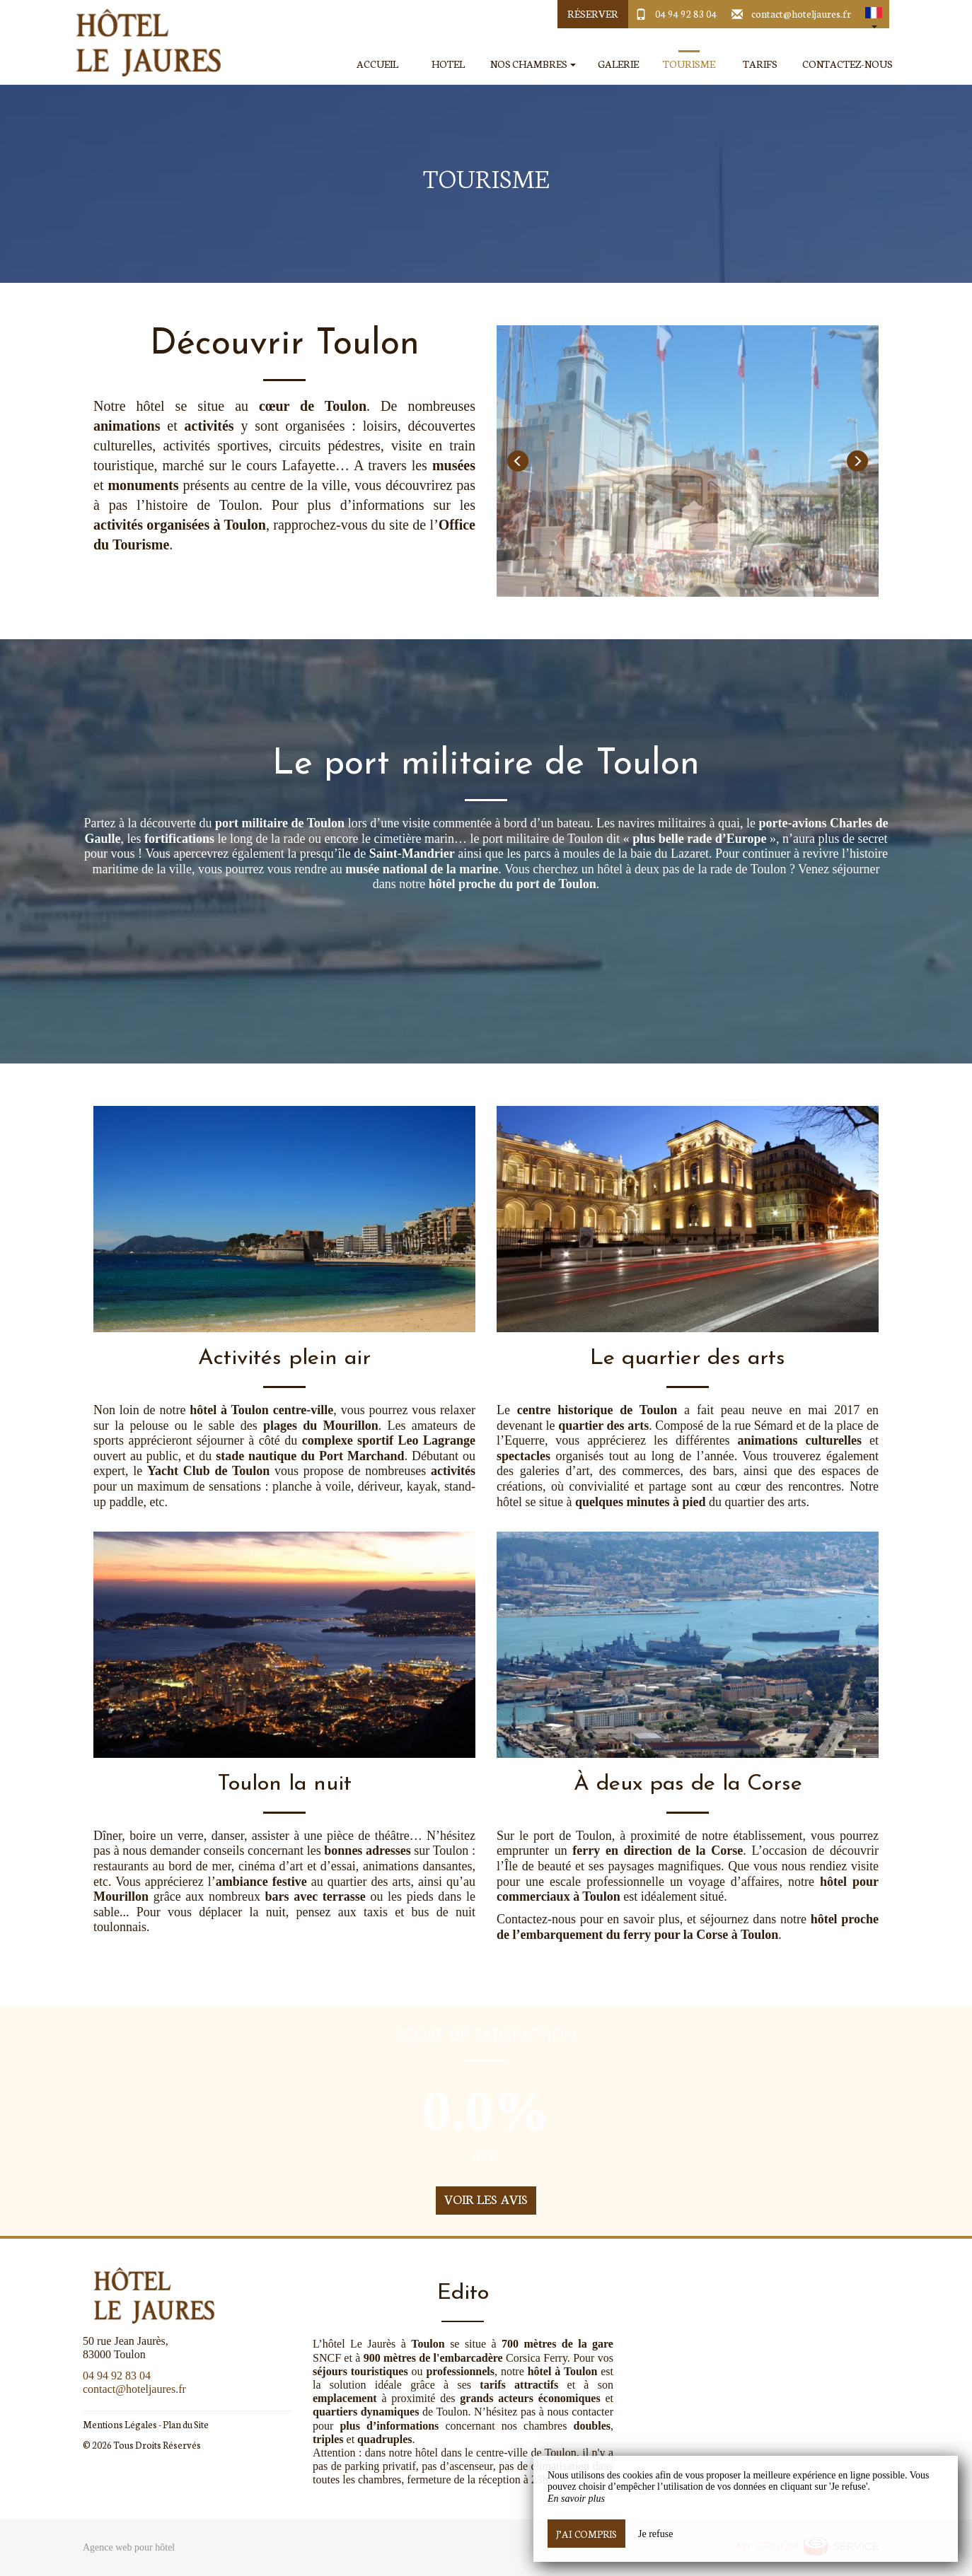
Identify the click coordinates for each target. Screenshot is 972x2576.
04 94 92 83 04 (686, 13)
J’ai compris (586, 2534)
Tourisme (689, 64)
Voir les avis (486, 2199)
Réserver (592, 13)
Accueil (377, 64)
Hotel (448, 64)
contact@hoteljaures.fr (801, 13)
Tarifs (760, 64)
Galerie (618, 64)
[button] (873, 14)
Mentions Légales (120, 2424)
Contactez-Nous (847, 64)
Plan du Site (186, 2424)
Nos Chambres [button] (533, 64)
